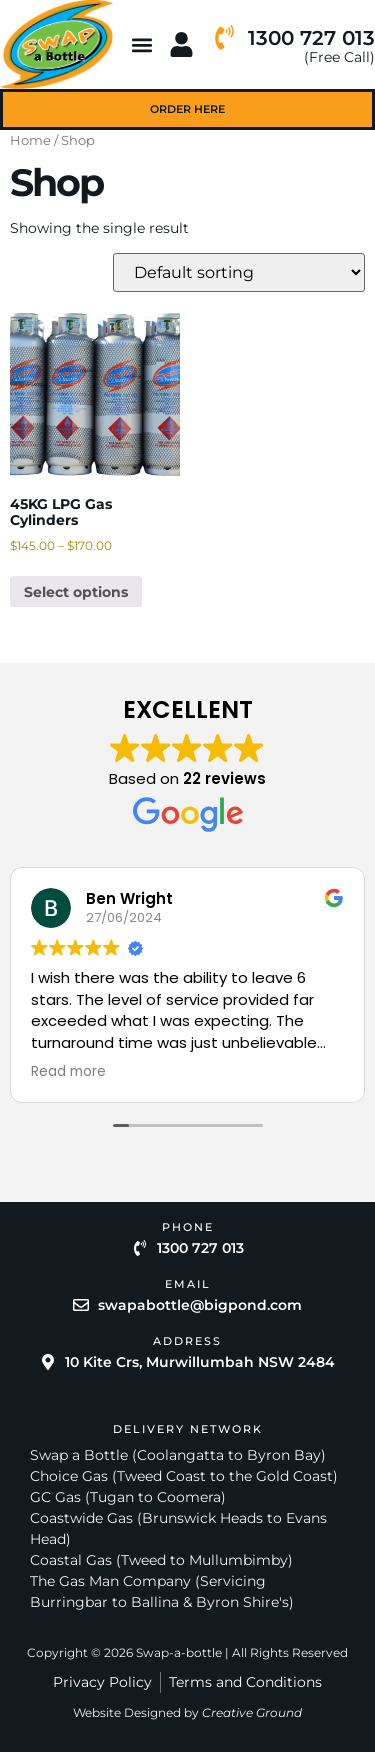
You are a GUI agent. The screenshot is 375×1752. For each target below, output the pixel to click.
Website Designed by (187, 1712)
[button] (142, 44)
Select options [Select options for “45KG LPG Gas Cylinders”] (76, 592)
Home (30, 140)
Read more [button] (68, 1072)
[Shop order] (239, 272)
